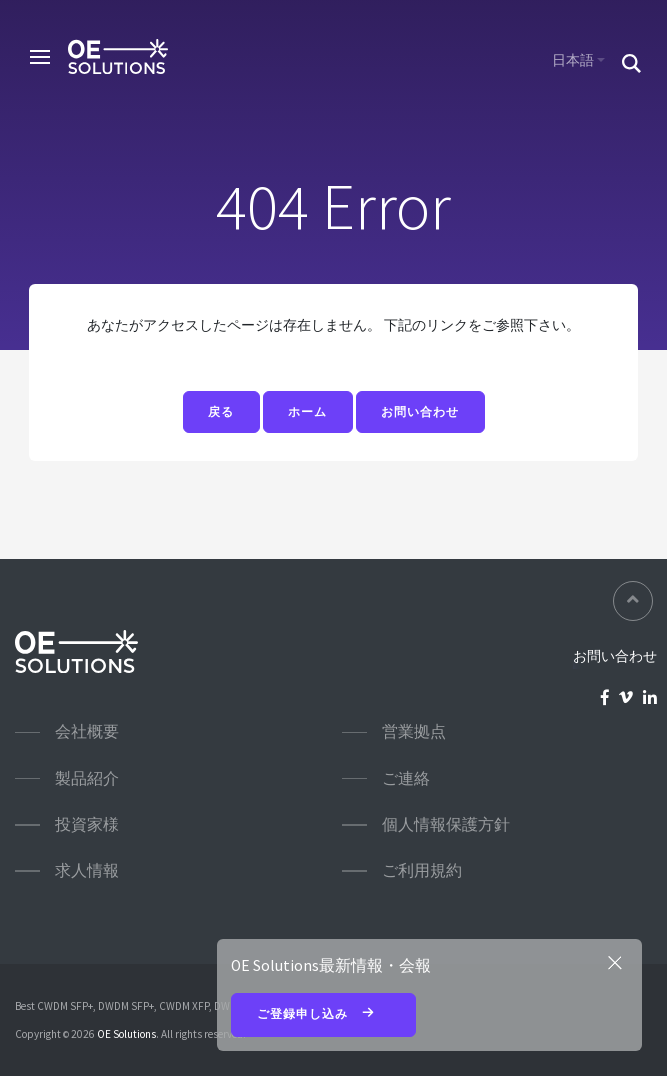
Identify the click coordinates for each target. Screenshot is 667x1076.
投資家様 (87, 824)
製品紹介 (87, 778)
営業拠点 (414, 731)
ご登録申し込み (324, 1015)
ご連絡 (406, 778)
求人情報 (87, 870)
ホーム (307, 412)
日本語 (573, 60)
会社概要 (87, 731)
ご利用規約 (422, 870)
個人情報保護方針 (446, 824)
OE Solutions (126, 1034)
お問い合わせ (420, 412)
